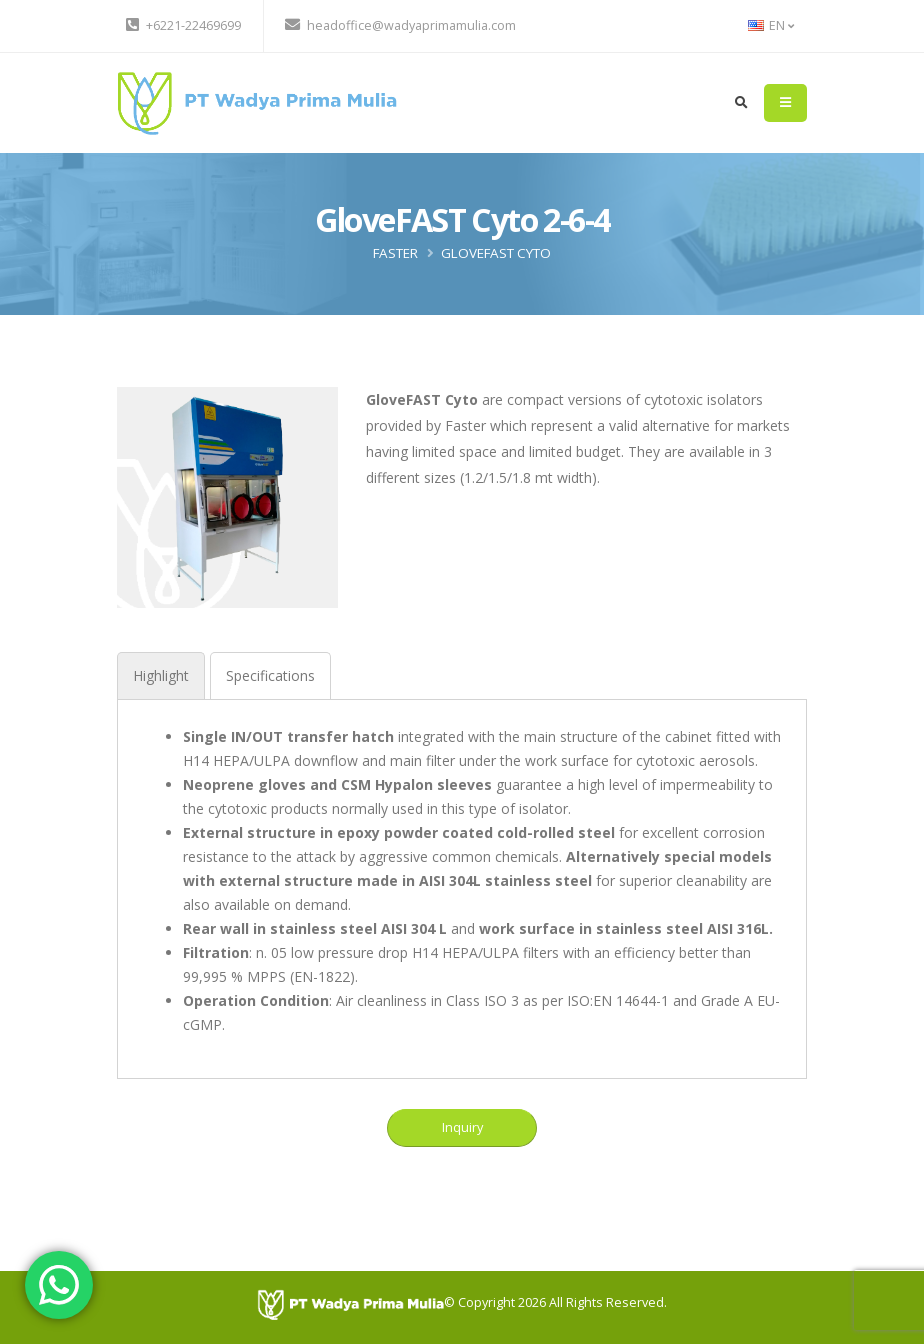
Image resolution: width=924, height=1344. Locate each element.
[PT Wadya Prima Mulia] (350, 1303)
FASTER (395, 253)
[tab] (161, 675)
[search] (741, 103)
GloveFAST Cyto (496, 253)
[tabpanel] (462, 881)
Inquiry (462, 1127)
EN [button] (771, 25)
